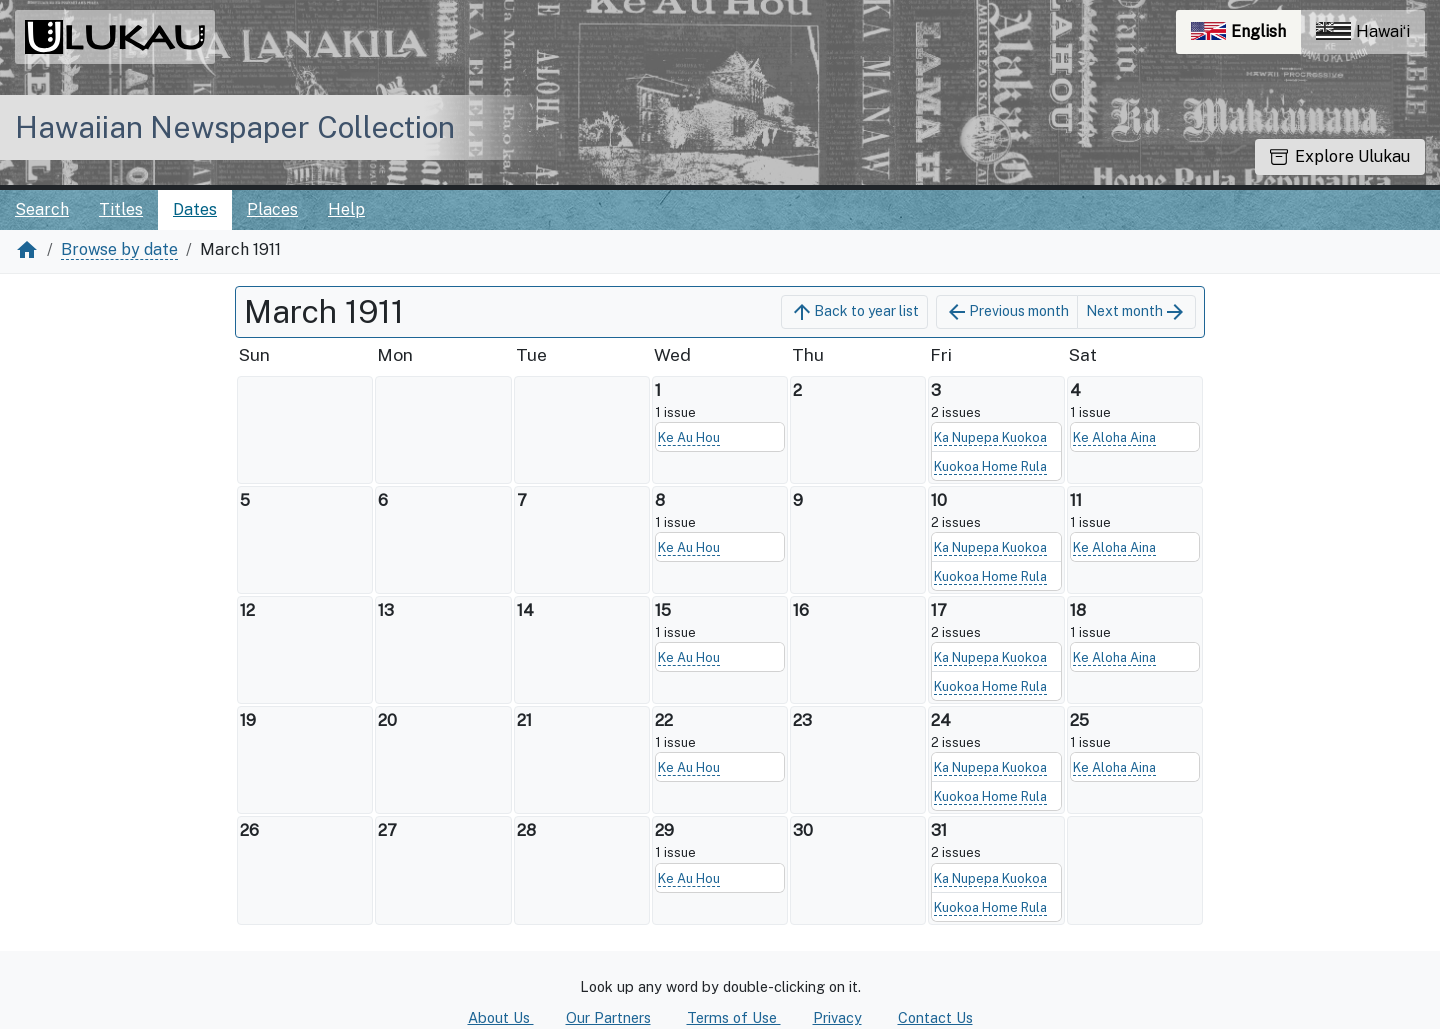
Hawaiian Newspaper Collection (235, 127)
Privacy (837, 1017)
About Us (501, 1017)
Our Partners (608, 1017)
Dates (195, 209)
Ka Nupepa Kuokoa (990, 437)
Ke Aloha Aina (1114, 437)
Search (42, 209)
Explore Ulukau (1340, 156)
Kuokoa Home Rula (990, 466)
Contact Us (935, 1017)
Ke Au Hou (689, 437)
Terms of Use (734, 1017)
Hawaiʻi (1363, 31)
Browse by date (119, 249)
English (1246, 36)
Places (272, 209)
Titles (121, 209)
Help (346, 209)
